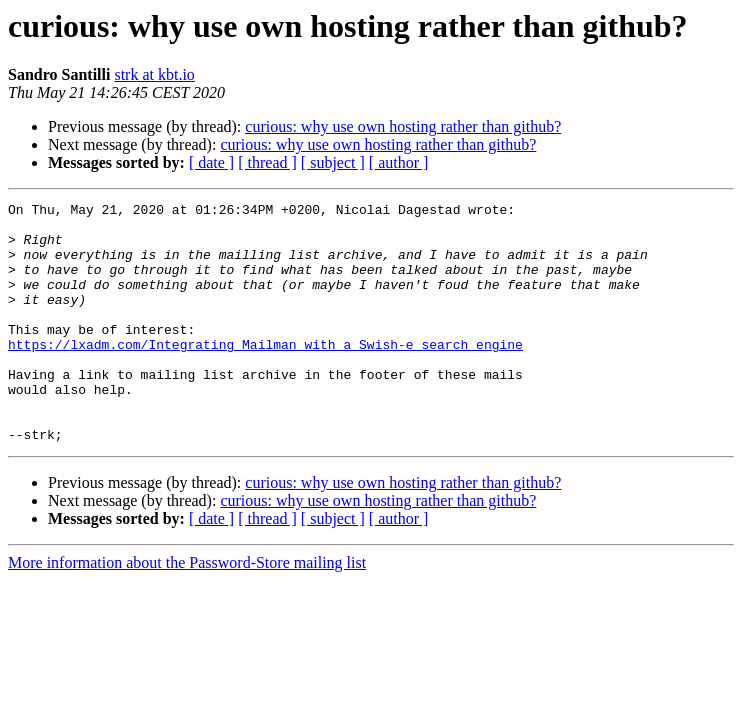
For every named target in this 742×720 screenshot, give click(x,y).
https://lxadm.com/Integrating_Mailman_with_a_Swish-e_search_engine (265, 374)
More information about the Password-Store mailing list (187, 610)
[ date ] (211, 162)
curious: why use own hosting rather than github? (403, 126)
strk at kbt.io (154, 74)
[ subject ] (333, 162)
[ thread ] (267, 162)
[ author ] (399, 162)
